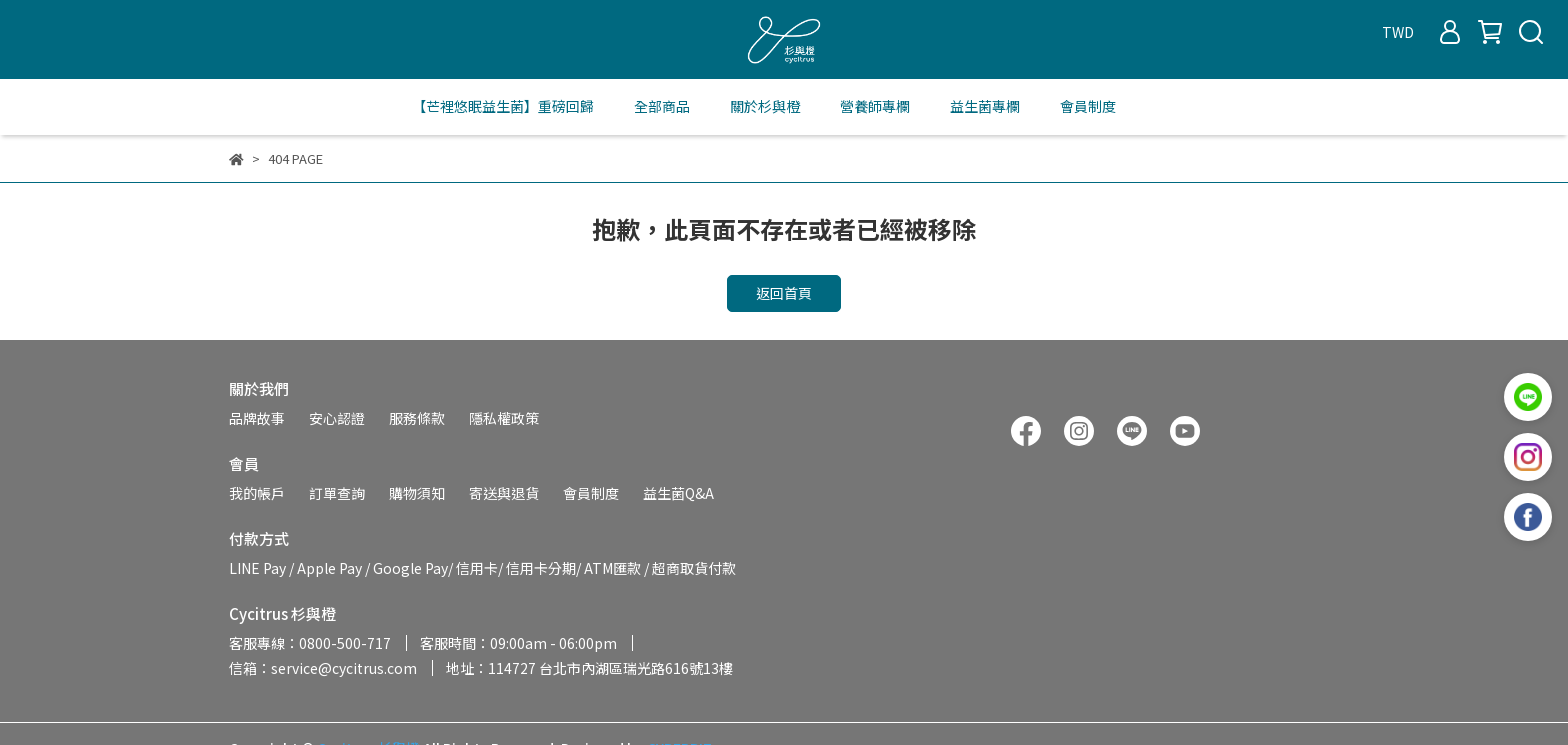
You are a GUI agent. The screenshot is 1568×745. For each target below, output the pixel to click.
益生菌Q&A (678, 493)
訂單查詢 (337, 493)
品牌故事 (257, 418)
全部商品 (662, 106)
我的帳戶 (257, 493)
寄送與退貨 (504, 493)
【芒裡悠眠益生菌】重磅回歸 (503, 106)
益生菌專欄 (985, 106)
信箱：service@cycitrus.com (323, 668)
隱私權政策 (504, 418)
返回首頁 (784, 293)
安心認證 (337, 418)
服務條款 (417, 418)
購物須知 (417, 493)
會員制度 (1088, 106)
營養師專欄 (875, 106)
